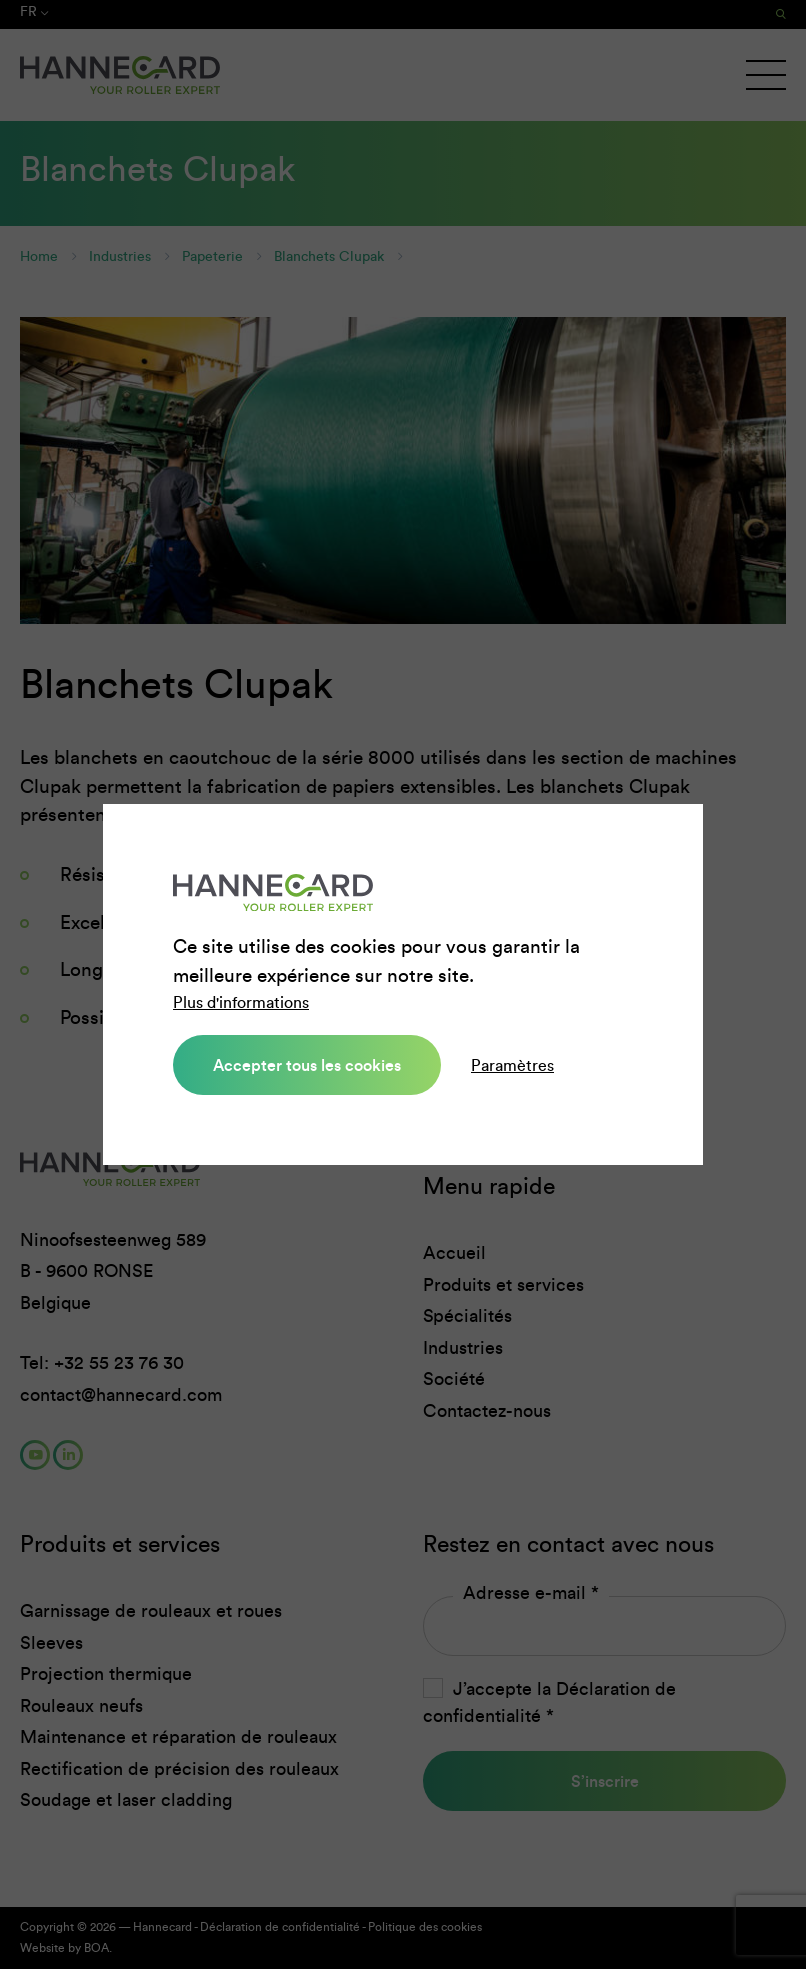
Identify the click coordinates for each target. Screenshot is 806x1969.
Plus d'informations (241, 1002)
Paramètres (512, 1065)
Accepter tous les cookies (307, 1065)
